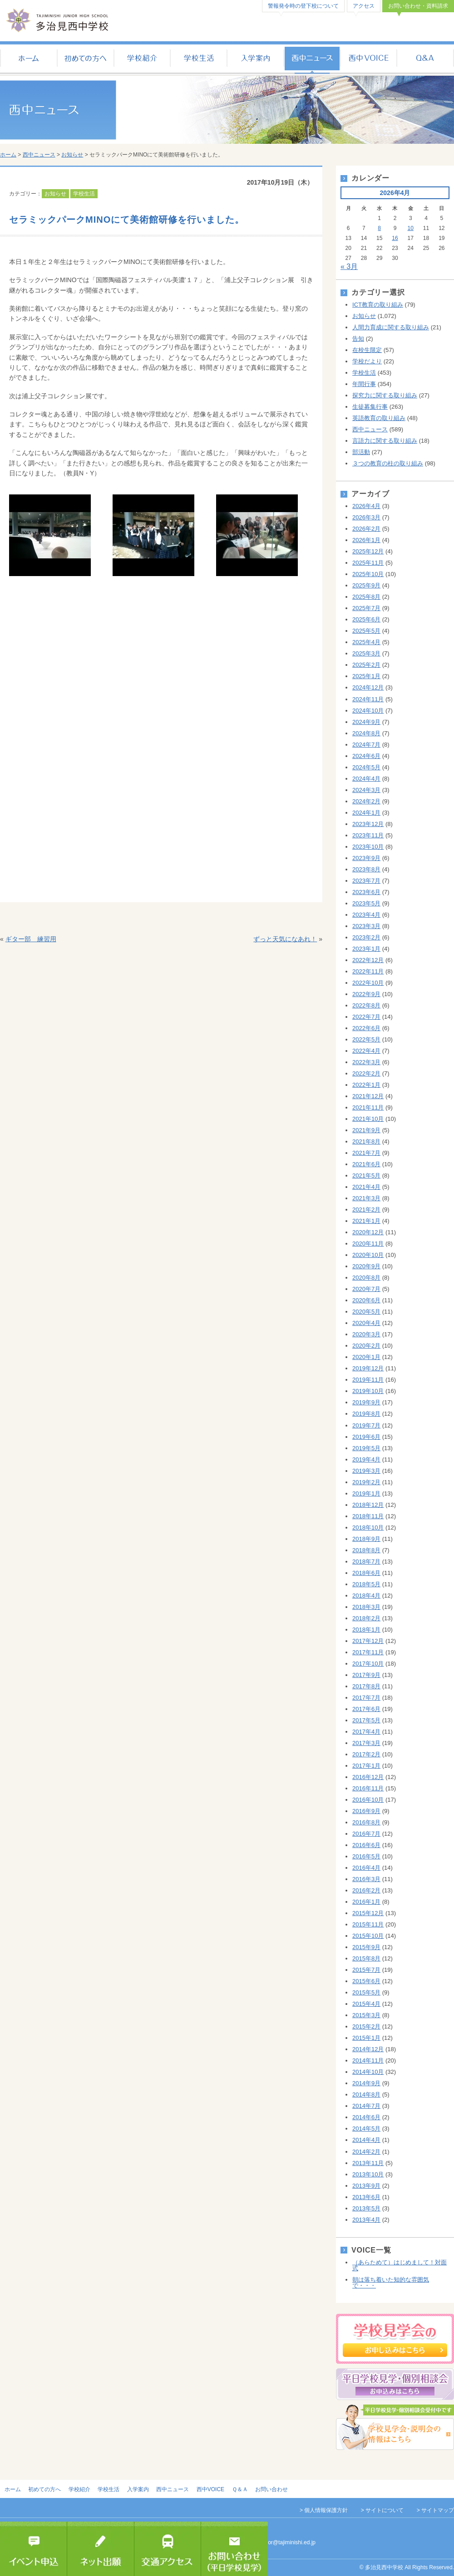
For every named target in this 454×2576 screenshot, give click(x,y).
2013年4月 (366, 2219)
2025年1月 (366, 676)
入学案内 (255, 59)
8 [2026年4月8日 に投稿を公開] (379, 228)
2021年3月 (366, 1198)
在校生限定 (367, 350)
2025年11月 (368, 562)
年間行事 (364, 384)
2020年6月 (366, 1300)
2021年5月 (366, 1175)
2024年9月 (366, 722)
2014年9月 (366, 2083)
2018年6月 (366, 1572)
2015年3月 (366, 2015)
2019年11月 (368, 1379)
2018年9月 (366, 1538)
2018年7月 (366, 1561)
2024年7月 (366, 744)
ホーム (28, 59)
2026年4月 (366, 506)
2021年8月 (366, 1141)
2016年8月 (366, 1822)
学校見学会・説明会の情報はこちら (395, 2427)
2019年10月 (368, 1391)
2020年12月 (368, 1232)
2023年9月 (366, 858)
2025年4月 (366, 642)
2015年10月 (368, 1935)
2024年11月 (368, 699)
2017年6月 (366, 1709)
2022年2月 (366, 1073)
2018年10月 (368, 1527)
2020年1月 (366, 1357)
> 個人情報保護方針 (324, 2510)
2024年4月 (366, 778)
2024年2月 (366, 801)
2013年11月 (368, 2163)
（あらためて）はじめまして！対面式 (399, 2265)
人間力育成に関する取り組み (390, 327)
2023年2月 (366, 937)
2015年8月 (366, 1958)
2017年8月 (366, 1686)
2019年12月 (368, 1368)
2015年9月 (366, 1947)
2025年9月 (366, 585)
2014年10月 (368, 2071)
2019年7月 (366, 1425)
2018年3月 (366, 1606)
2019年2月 (366, 1482)
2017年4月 (366, 1731)
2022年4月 (366, 1050)
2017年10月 (368, 1663)
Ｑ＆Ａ (425, 59)
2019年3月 (366, 1470)
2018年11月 (368, 1516)
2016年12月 (368, 1777)
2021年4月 (366, 1186)
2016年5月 (366, 1856)
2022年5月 (366, 1039)
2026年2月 (366, 528)
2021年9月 (366, 1130)
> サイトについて (382, 2510)
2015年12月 (368, 1913)
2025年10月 (368, 574)
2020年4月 (366, 1323)
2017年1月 (366, 1765)
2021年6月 (366, 1164)
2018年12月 (368, 1504)
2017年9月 (366, 1675)
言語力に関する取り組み (384, 440)
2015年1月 (366, 2037)
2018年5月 (366, 1584)
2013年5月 (366, 2208)
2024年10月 (368, 710)
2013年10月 (368, 2174)
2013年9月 (366, 2185)
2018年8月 (366, 1550)
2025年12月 (368, 551)
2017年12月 (368, 1640)
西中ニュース (312, 59)
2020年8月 (366, 1277)
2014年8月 (366, 2094)
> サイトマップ (435, 2510)
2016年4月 (366, 1867)
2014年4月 (366, 2139)
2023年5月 (366, 903)
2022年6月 (366, 1028)
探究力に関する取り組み (384, 395)
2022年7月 (366, 1016)
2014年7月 (366, 2105)
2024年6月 (366, 756)
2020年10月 (368, 1254)
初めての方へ (85, 59)
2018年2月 (366, 1618)
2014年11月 (368, 2060)
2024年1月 (366, 812)
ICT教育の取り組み (377, 304)
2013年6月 (366, 2197)
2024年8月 (366, 733)
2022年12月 (368, 960)
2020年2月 (366, 1345)
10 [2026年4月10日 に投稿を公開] (411, 228)
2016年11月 (368, 1788)
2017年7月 (366, 1697)
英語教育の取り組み (378, 418)
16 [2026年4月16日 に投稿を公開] (395, 238)
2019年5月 (366, 1448)
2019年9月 (366, 1402)
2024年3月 (366, 790)
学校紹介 (142, 59)
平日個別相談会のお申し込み (395, 2384)
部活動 (361, 452)
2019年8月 (366, 1413)
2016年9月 (366, 1811)
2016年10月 (368, 1799)
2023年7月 (366, 880)
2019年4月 (366, 1459)
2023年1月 (366, 948)
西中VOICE (368, 59)
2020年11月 (368, 1243)
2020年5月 (366, 1311)
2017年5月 (366, 1720)
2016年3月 (366, 1879)
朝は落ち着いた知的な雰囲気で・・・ (390, 2282)
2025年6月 (366, 619)
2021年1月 (366, 1220)
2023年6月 (366, 892)
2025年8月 (366, 596)
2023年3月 (366, 926)
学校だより (367, 361)
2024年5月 (366, 767)
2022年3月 (366, 1062)
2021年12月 (368, 1096)
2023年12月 (368, 824)
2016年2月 (366, 1890)
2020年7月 (366, 1289)
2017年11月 (368, 1652)
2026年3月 (366, 517)
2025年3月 (366, 653)
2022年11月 (368, 971)
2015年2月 (366, 2026)
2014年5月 (366, 2128)
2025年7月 (366, 608)
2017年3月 (366, 1743)
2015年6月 (366, 1981)
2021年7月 (366, 1152)
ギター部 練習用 (30, 939)
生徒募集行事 (370, 406)
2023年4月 (366, 914)
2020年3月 (366, 1334)
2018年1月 (366, 1629)
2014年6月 (366, 2117)
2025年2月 (366, 664)
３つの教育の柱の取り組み (387, 463)
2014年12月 (368, 2049)
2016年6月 (366, 1845)
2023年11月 (368, 835)
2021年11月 (368, 1107)
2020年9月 (366, 1266)
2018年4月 (366, 1595)
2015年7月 (366, 1969)
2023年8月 (366, 869)
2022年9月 (366, 994)
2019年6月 (366, 1436)
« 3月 (349, 266)
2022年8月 (366, 1005)
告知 (358, 338)
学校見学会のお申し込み (395, 2339)
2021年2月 (366, 1209)
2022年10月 (368, 982)
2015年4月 (366, 2003)
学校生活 (198, 59)
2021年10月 (368, 1118)
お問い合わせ (271, 2489)
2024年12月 (368, 687)
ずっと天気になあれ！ (285, 939)
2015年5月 (366, 1992)
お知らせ (72, 155)
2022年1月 (366, 1084)
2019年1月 (366, 1493)
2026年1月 (366, 540)
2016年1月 (366, 1901)
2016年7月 (366, 1833)
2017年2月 (366, 1754)
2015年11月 (368, 1924)
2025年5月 (366, 630)
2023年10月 (368, 846)
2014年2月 (366, 2151)
